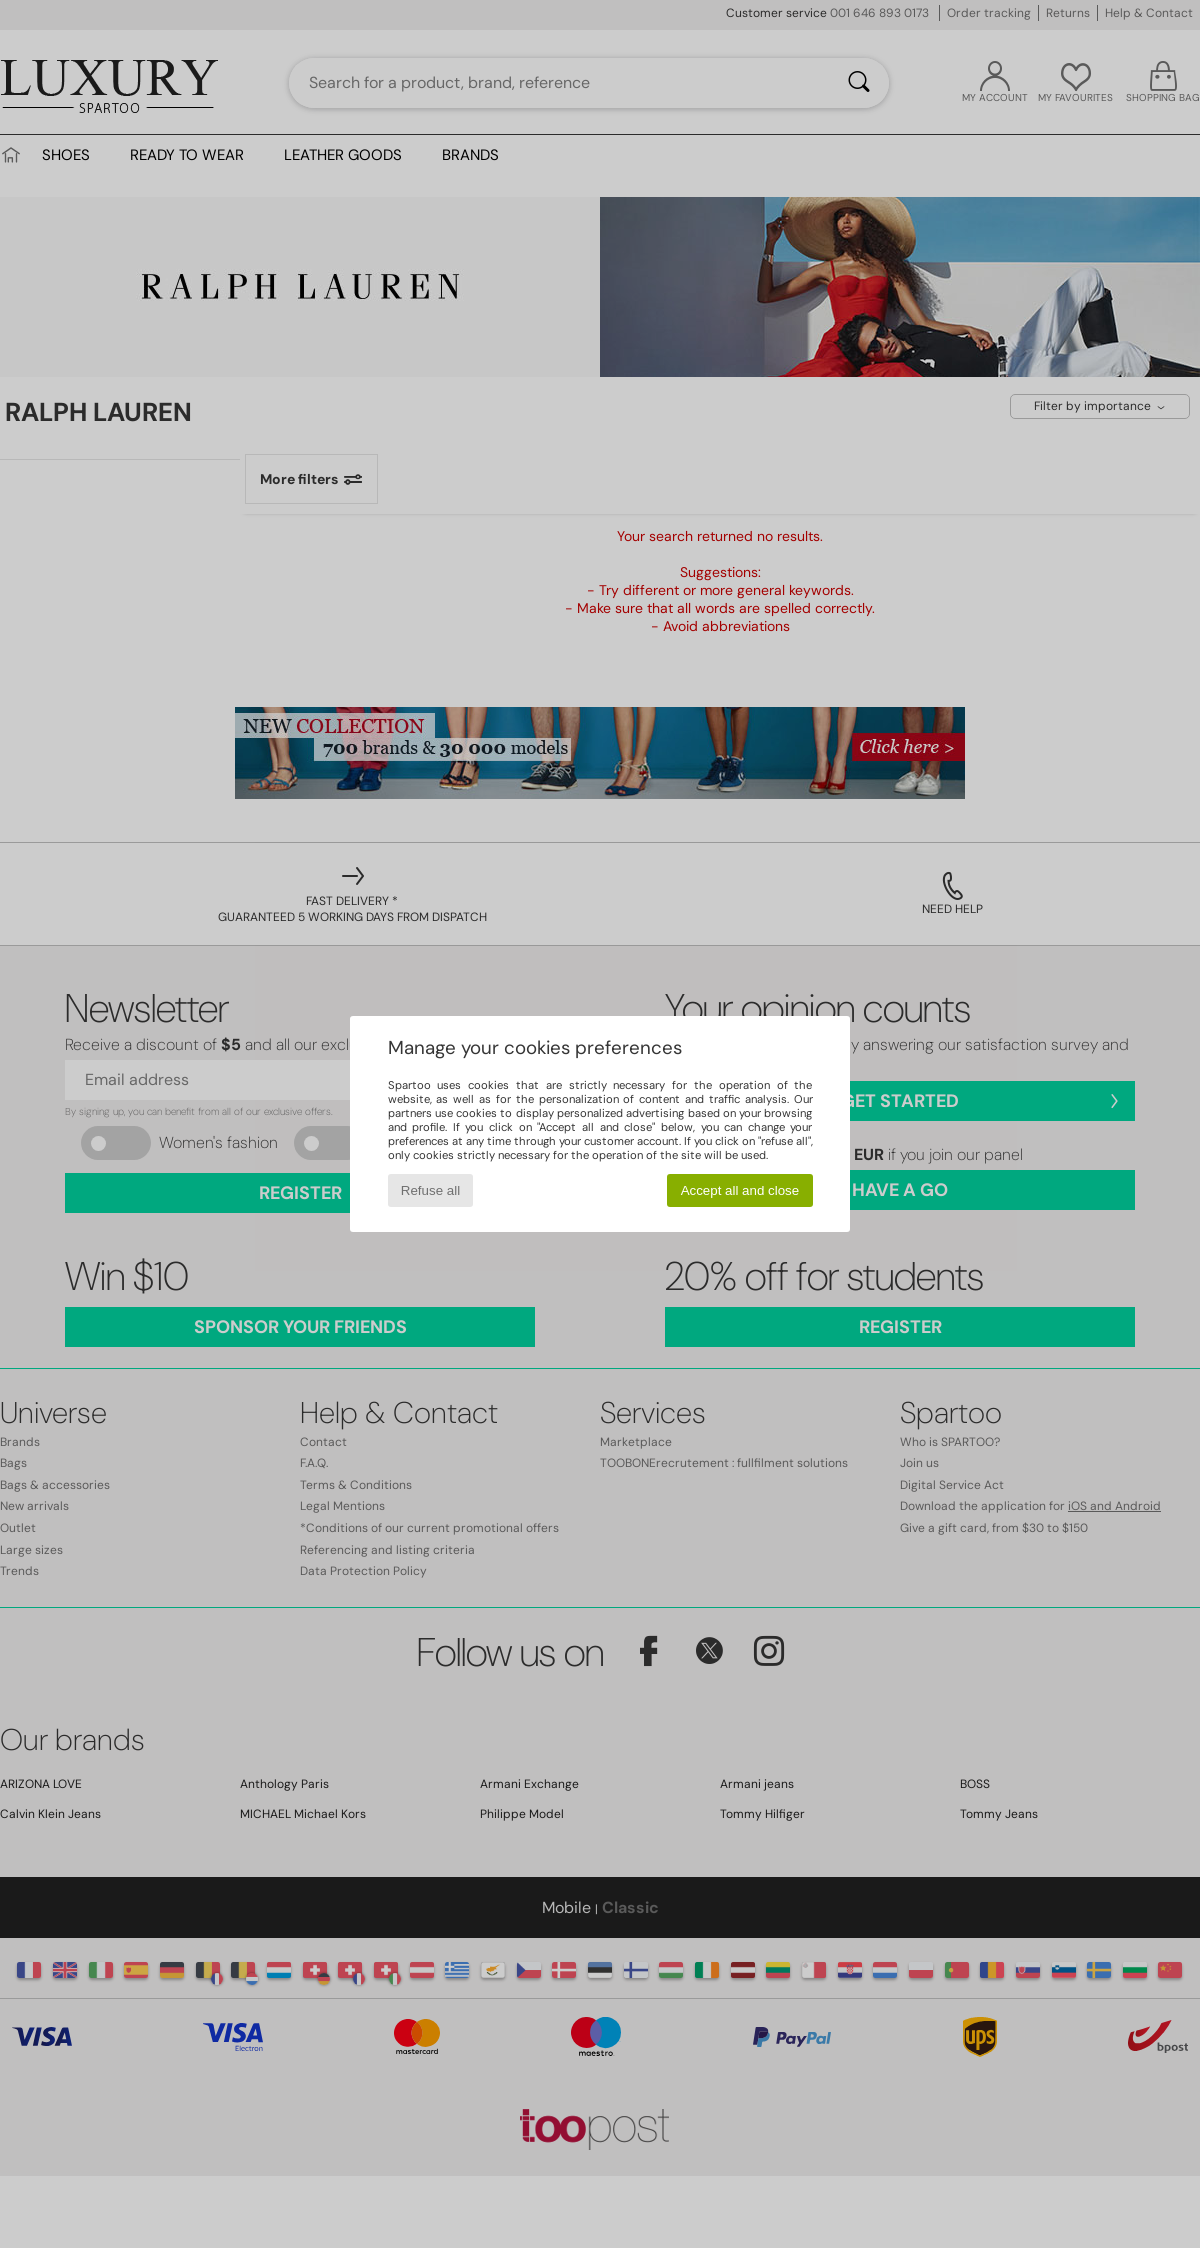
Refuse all (430, 1190)
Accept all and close (740, 1190)
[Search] (859, 83)
